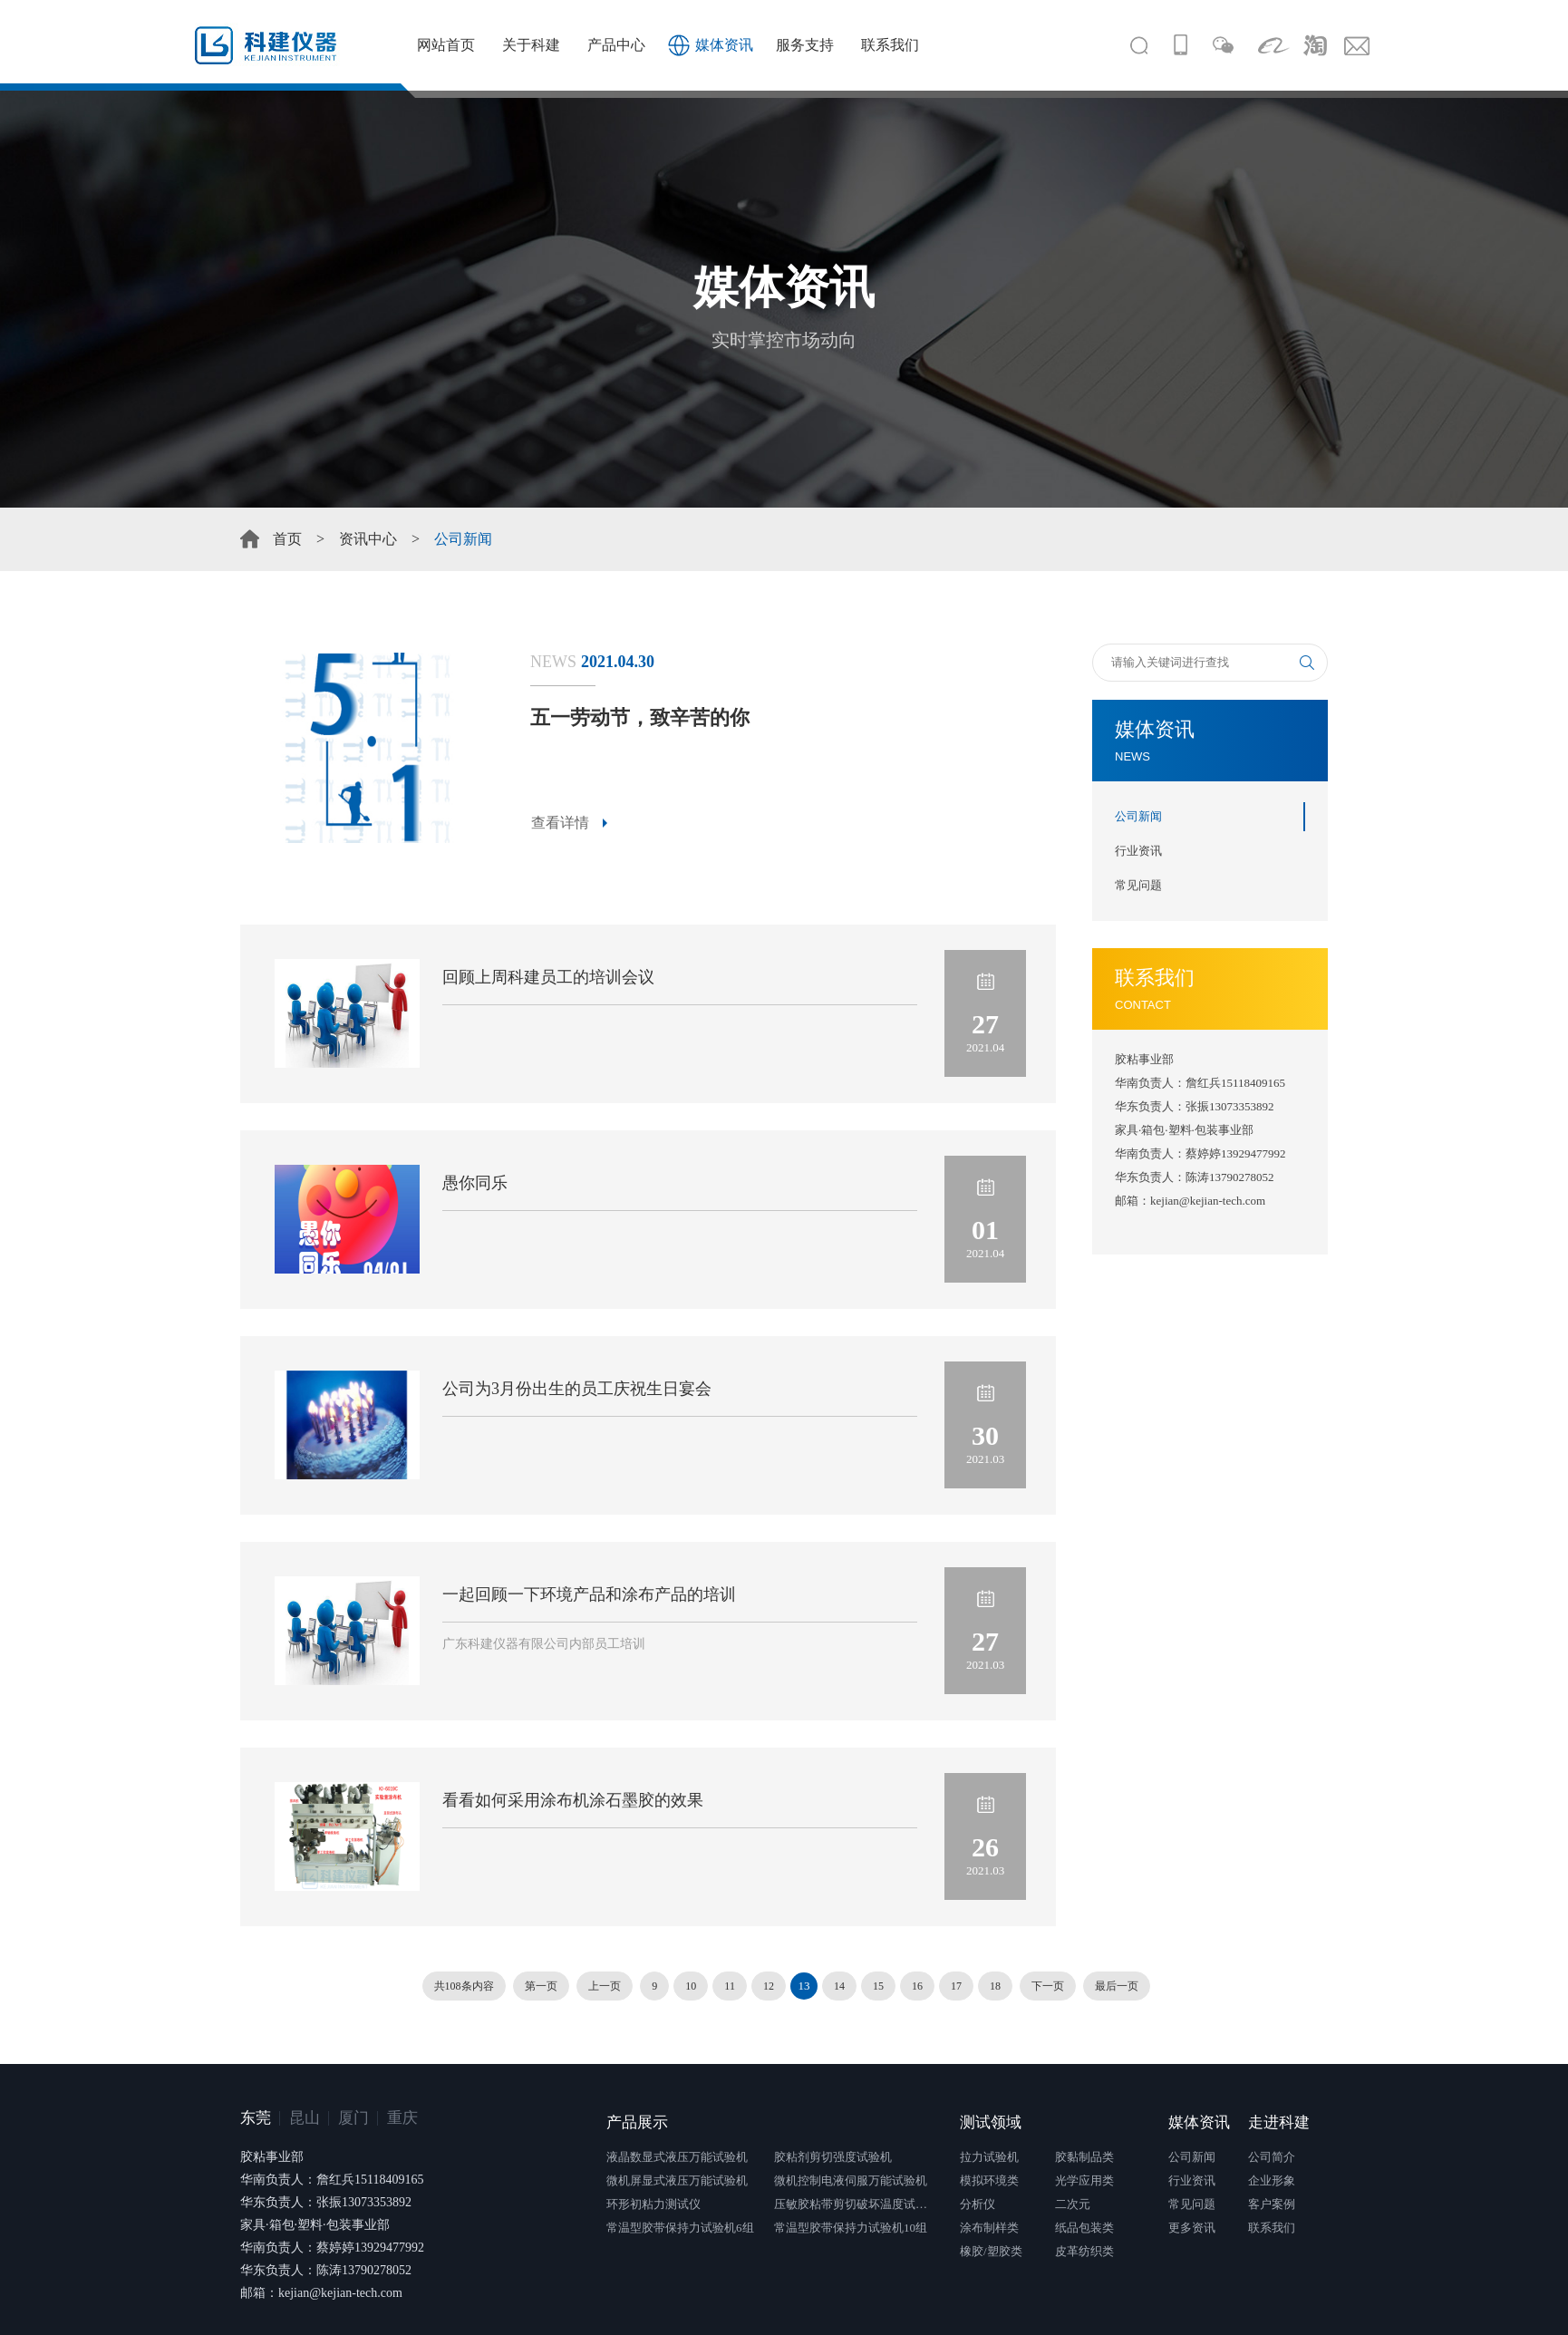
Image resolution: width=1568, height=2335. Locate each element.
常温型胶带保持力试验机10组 (850, 2227)
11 (729, 1986)
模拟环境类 (989, 2180)
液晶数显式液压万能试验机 (677, 2157)
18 (995, 1986)
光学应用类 (1084, 2180)
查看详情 (560, 822)
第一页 (541, 1986)
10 (690, 1986)
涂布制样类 (989, 2227)
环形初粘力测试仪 (653, 2204)
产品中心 (616, 45)
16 (917, 1986)
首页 (287, 539)
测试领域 (990, 2122)
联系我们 (890, 45)
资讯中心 (368, 539)
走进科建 (1279, 2122)
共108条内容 (464, 1986)
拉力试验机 (989, 2157)
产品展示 (637, 2122)
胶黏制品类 (1084, 2157)
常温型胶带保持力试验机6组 (680, 2227)
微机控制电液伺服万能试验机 (850, 2180)
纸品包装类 (1084, 2227)
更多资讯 (1191, 2227)
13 (803, 1985)
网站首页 (446, 45)
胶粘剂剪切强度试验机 (833, 2157)
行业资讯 (1138, 850)
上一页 (604, 1986)
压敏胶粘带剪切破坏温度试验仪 (855, 2204)
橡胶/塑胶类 (991, 2251)
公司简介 (1271, 2157)
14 (839, 1986)
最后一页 (1116, 1986)
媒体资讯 (724, 45)
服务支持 (805, 45)
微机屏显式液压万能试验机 (677, 2180)
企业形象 (1271, 2180)
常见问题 (1138, 885)
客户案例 (1271, 2204)
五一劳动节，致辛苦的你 (640, 717)
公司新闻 (1138, 816)
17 (956, 1986)
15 (878, 1986)
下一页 (1047, 1986)
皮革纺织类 (1084, 2251)
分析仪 (977, 2204)
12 (768, 1986)
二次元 (1072, 2204)
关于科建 (531, 45)
